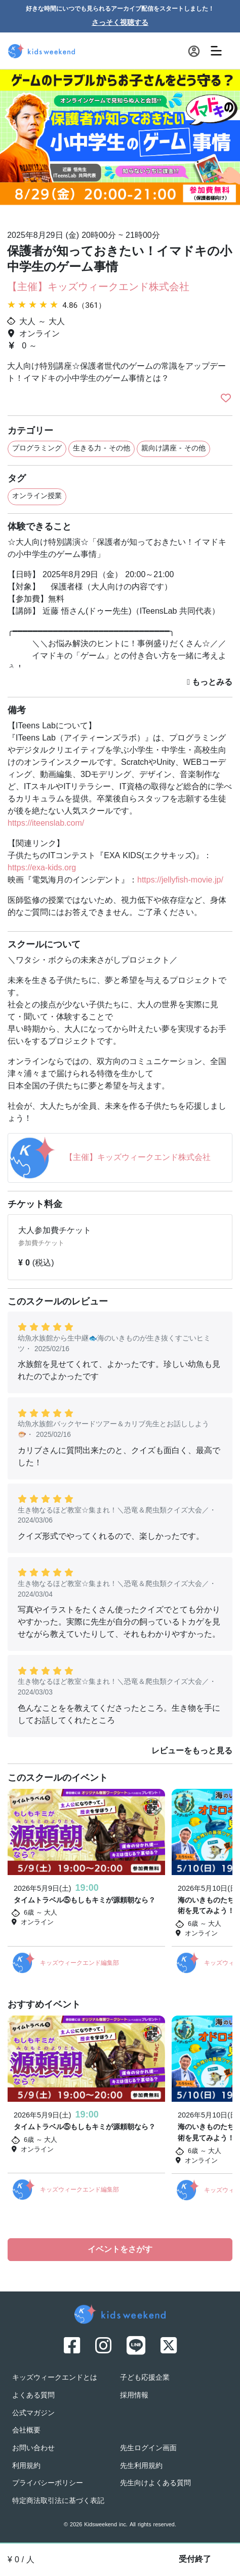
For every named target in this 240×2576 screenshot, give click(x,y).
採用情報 (134, 2396)
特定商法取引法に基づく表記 (58, 2501)
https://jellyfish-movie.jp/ (180, 880)
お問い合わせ (33, 2448)
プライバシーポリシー (47, 2483)
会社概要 (26, 2431)
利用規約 (26, 2466)
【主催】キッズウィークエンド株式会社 (98, 287)
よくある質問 (33, 2396)
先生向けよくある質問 (155, 2483)
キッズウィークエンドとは (54, 2378)
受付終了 (195, 2559)
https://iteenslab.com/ (46, 823)
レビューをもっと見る (191, 1751)
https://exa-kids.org (42, 868)
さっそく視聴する (120, 23)
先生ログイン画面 (148, 2448)
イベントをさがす (120, 2249)
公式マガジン (33, 2413)
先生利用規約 (141, 2466)
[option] (120, 145)
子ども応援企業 (145, 2378)
